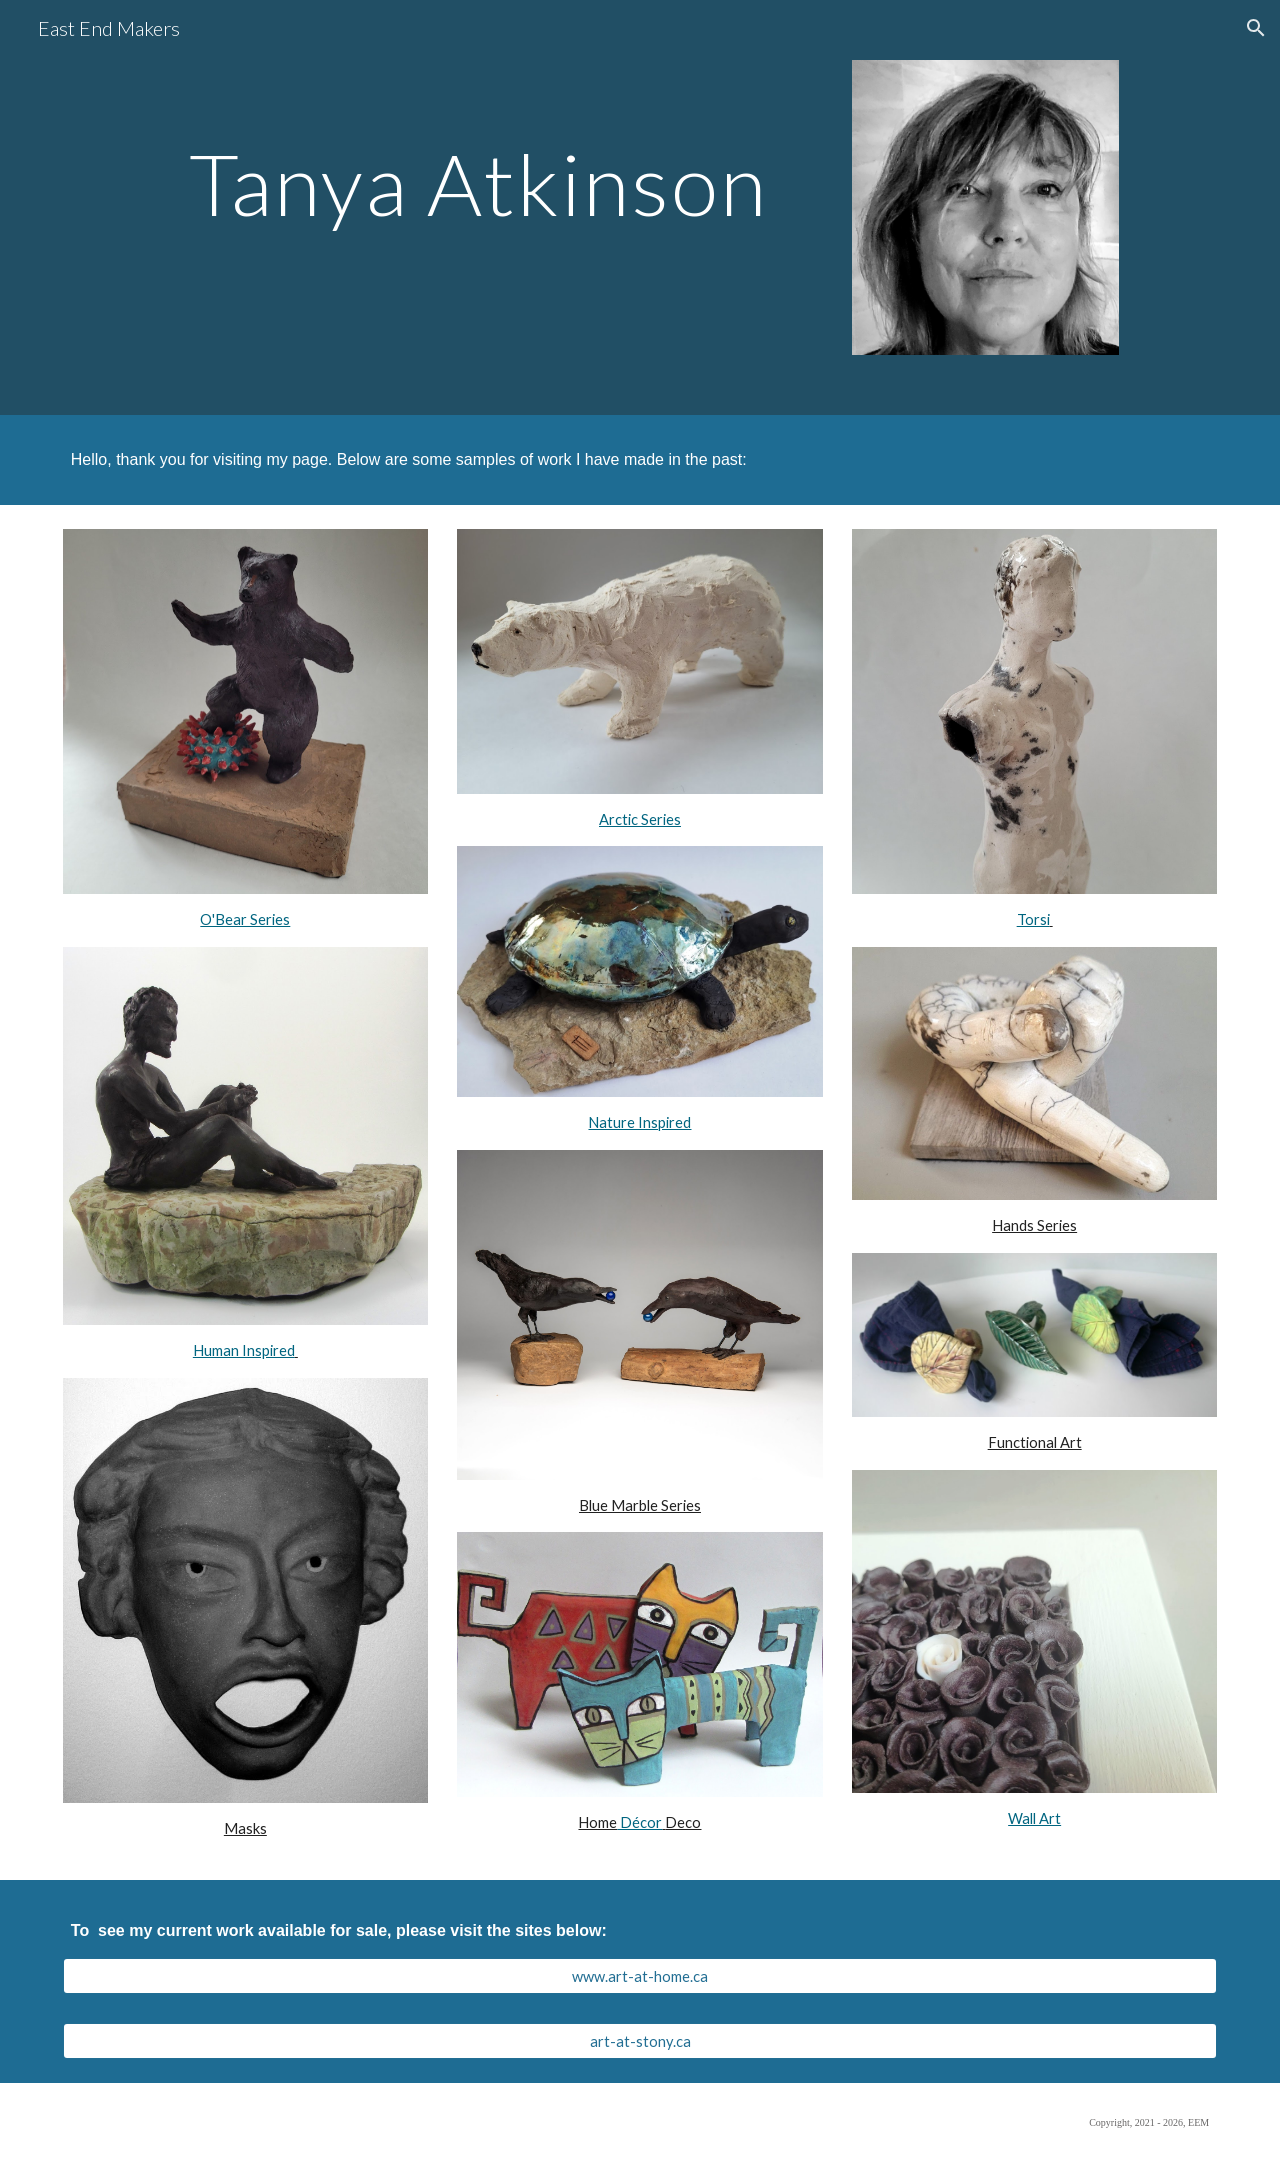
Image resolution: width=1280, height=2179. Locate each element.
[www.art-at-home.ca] (640, 1976)
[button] (1256, 28)
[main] (443, 177)
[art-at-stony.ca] (640, 2041)
